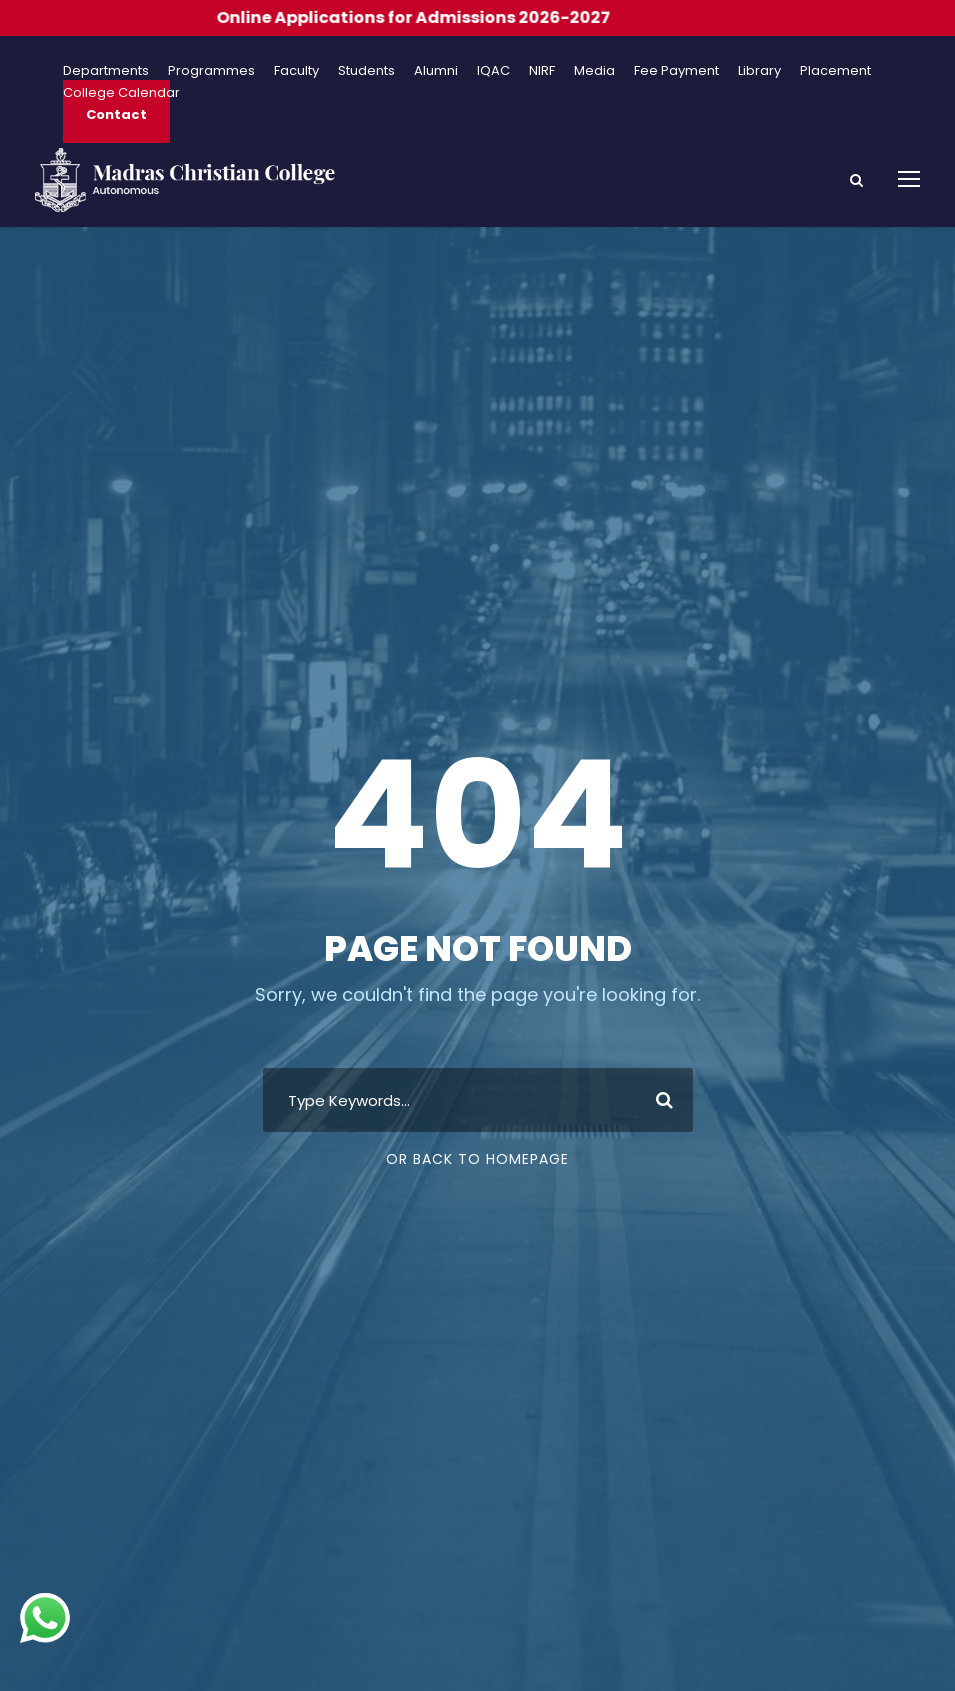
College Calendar (121, 92)
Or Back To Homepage (477, 1159)
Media (594, 70)
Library (759, 70)
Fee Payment (676, 70)
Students (366, 70)
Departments (106, 70)
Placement (835, 70)
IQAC (493, 70)
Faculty (296, 70)
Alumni (436, 70)
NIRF (542, 70)
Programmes (211, 70)
